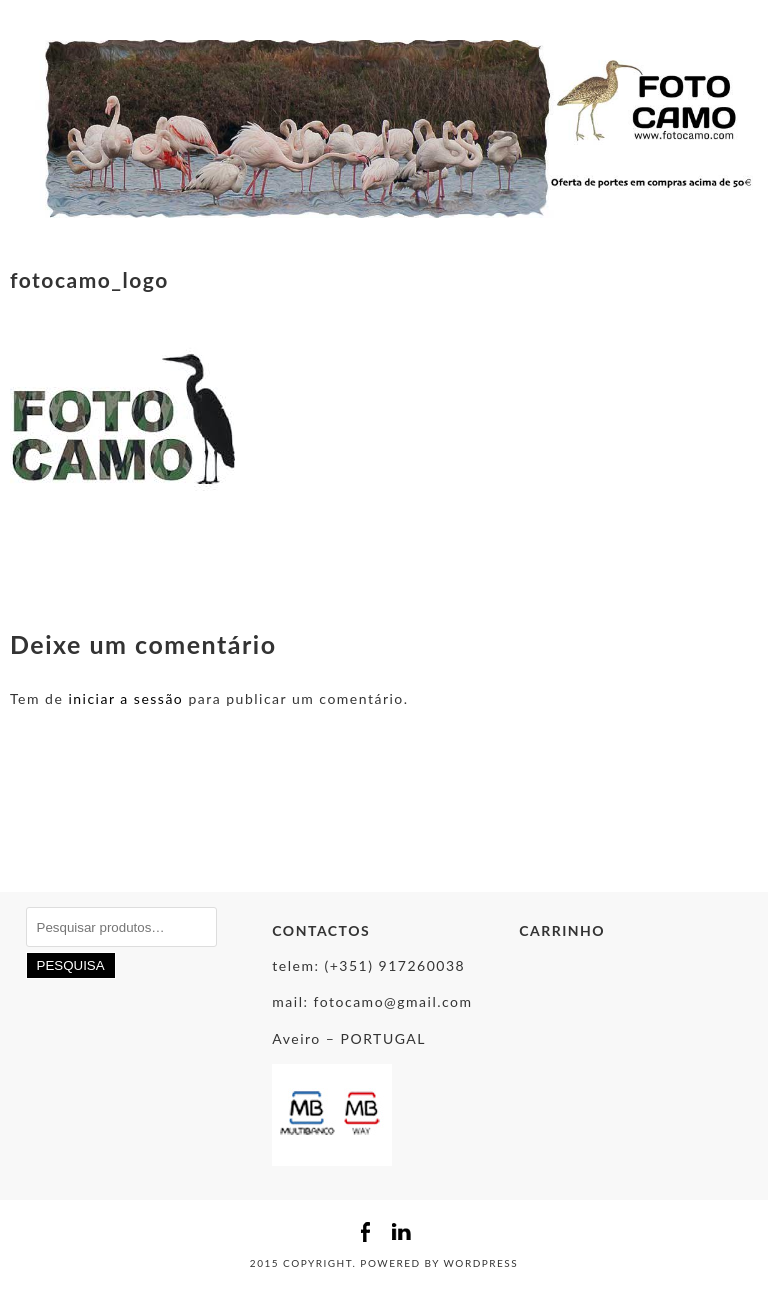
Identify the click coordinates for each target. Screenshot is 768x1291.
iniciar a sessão (125, 698)
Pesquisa (71, 965)
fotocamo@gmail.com (393, 1001)
